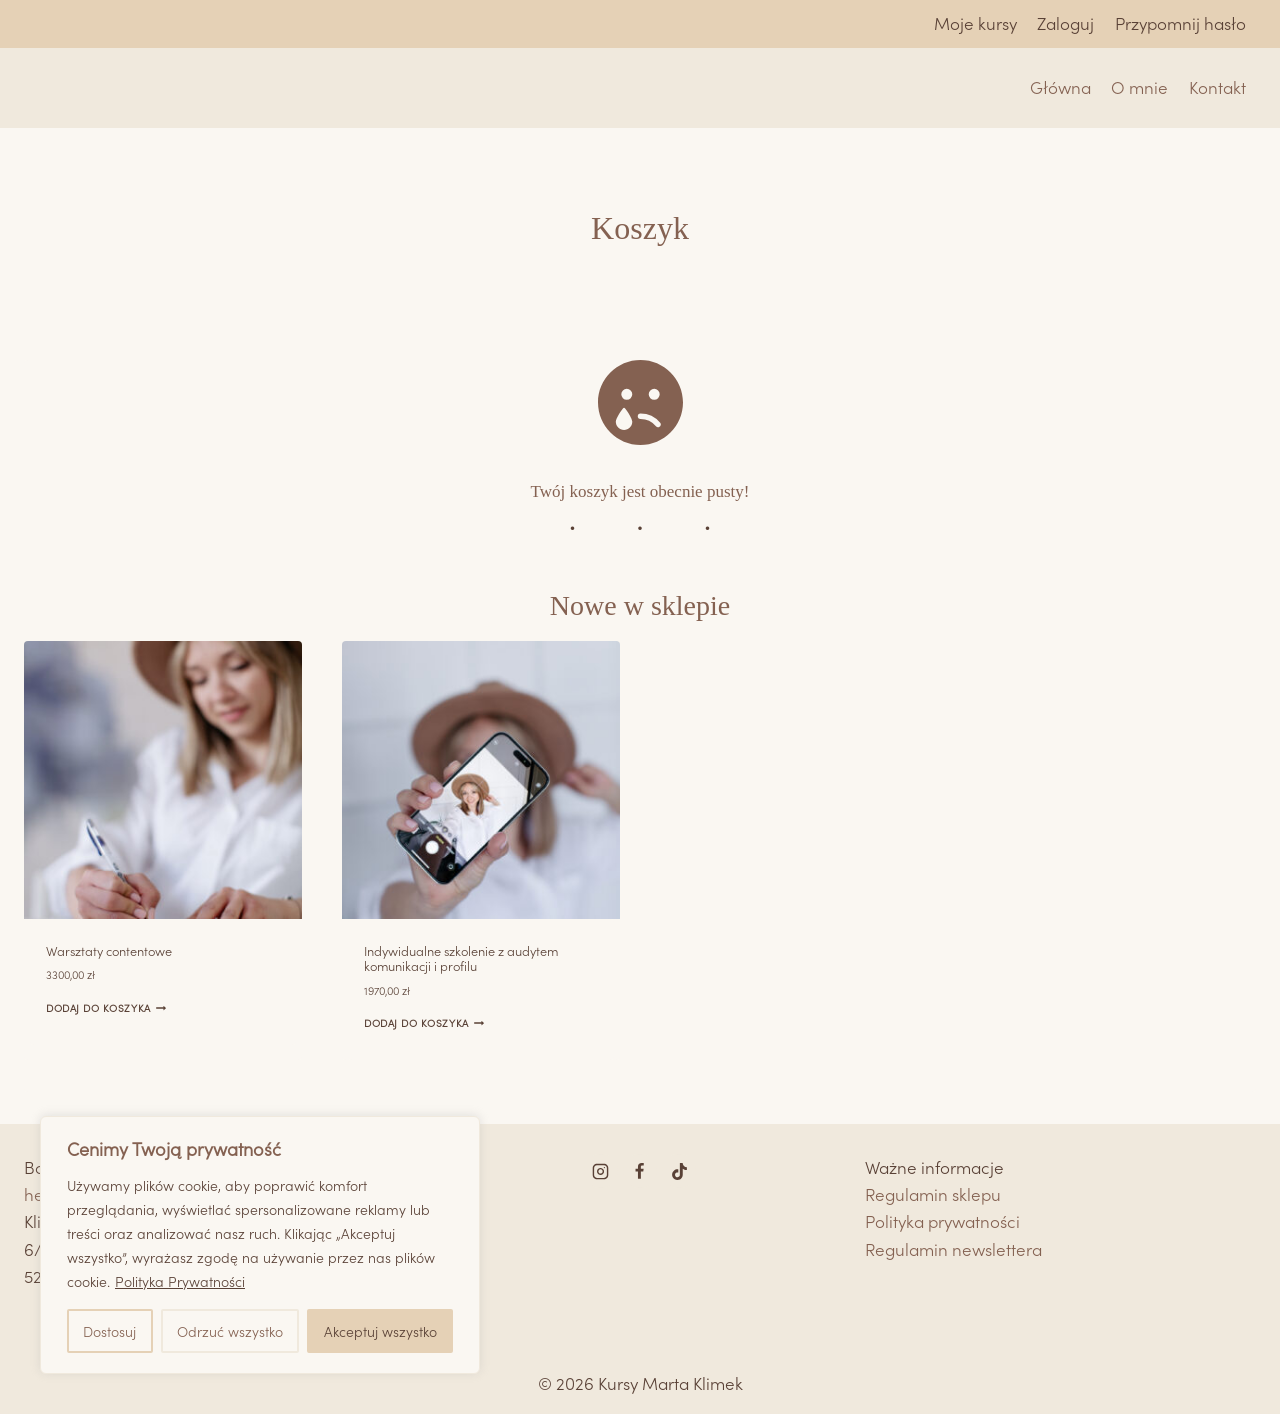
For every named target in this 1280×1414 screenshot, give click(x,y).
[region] (260, 1245)
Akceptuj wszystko (380, 1331)
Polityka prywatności (942, 1221)
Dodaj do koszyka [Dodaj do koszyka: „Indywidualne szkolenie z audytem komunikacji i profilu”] (423, 1022)
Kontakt (1217, 87)
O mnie (1139, 87)
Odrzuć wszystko (230, 1331)
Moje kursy (975, 23)
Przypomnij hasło (1180, 23)
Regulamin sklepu (933, 1194)
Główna (1060, 87)
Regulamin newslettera (953, 1249)
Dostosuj (109, 1331)
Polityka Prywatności (180, 1281)
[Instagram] (601, 1171)
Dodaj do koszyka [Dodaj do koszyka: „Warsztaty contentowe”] (105, 1006)
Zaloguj (1065, 23)
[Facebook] (640, 1171)
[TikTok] (679, 1171)
